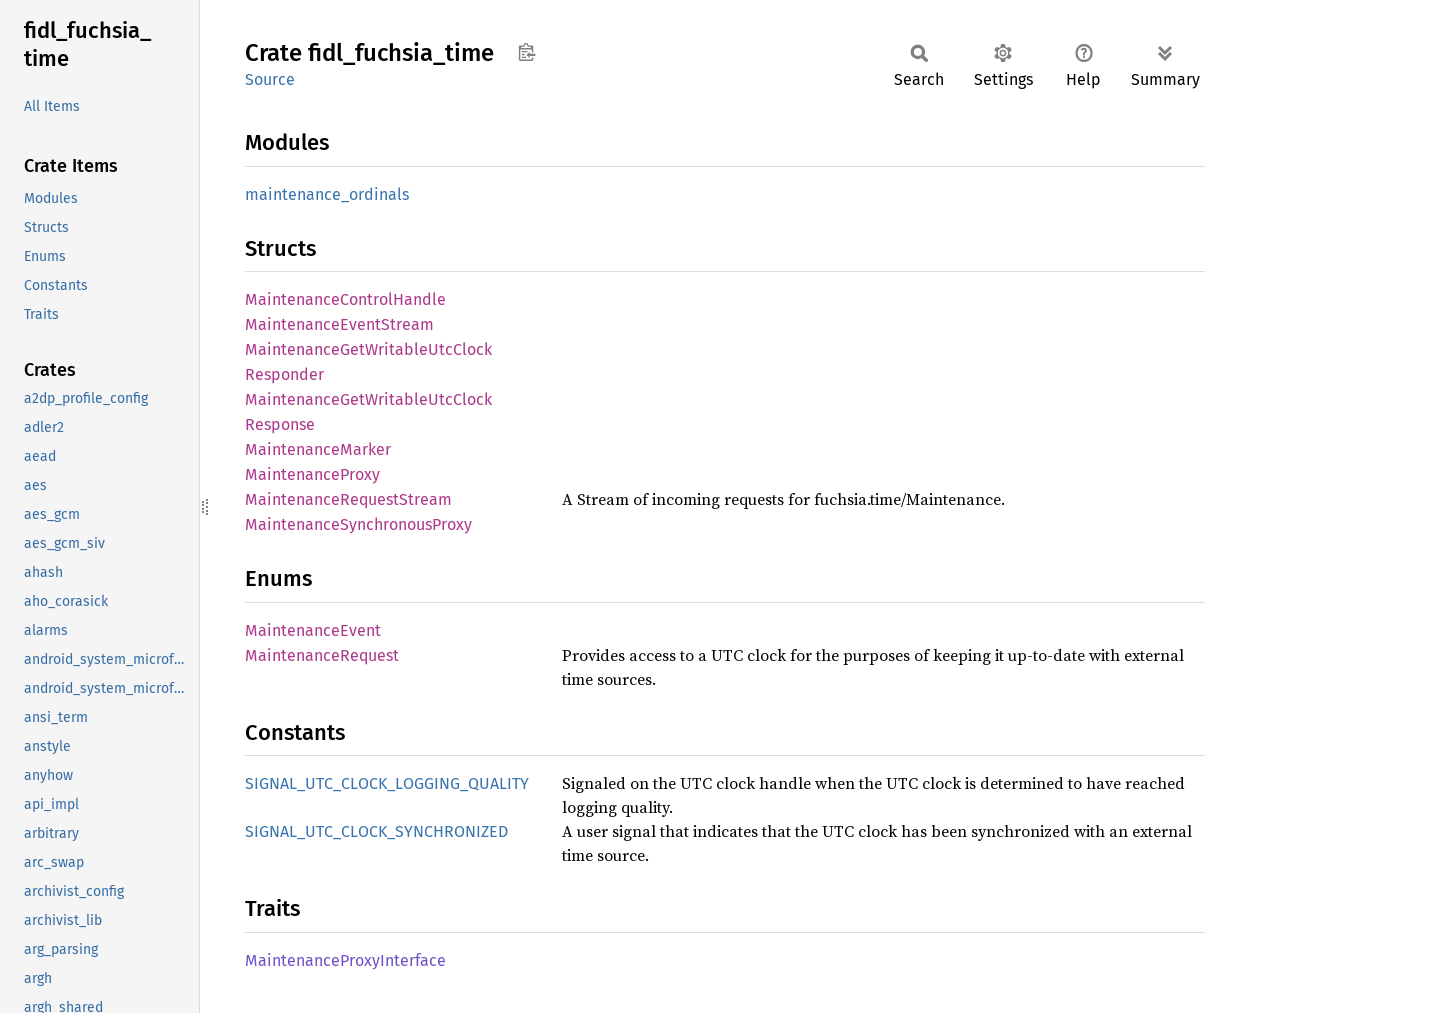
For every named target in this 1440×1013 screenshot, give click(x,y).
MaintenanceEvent (313, 630)
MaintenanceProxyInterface (345, 960)
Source (270, 79)
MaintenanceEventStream (339, 324)
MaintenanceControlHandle (345, 299)
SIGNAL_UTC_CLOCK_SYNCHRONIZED (376, 831)
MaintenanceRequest (322, 655)
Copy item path (526, 52)
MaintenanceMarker (318, 449)
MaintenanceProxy (312, 474)
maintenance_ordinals (327, 194)
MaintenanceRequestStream (348, 499)
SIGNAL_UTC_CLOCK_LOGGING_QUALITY (387, 783)
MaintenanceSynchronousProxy (358, 524)
